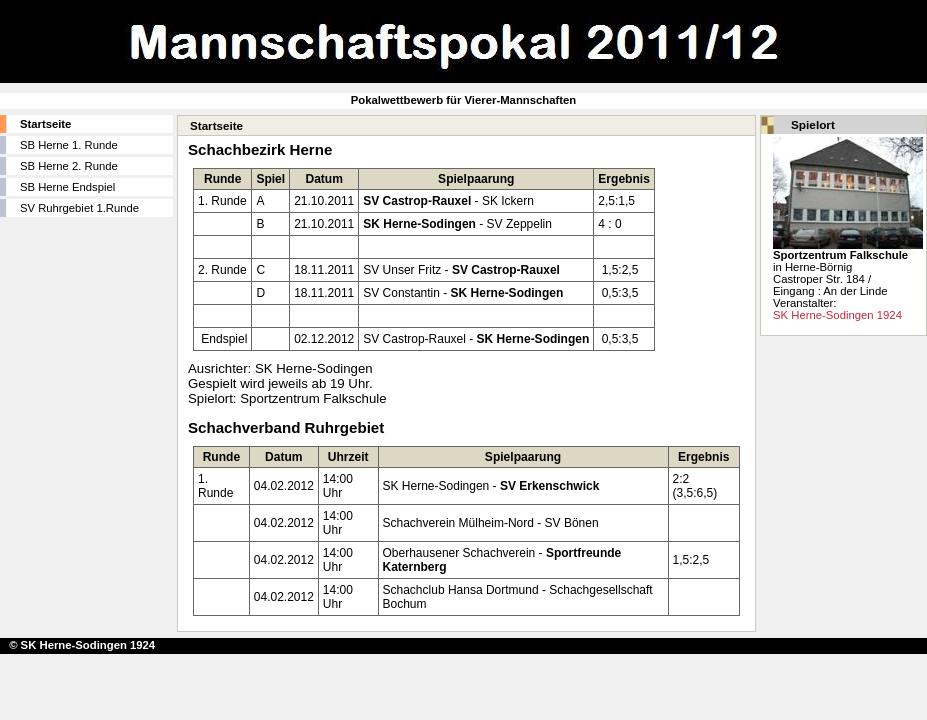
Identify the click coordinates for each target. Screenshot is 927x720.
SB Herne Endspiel (67, 187)
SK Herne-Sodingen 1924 (837, 315)
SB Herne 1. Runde (69, 145)
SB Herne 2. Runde (69, 166)
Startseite (45, 124)
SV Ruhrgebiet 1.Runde (79, 208)
